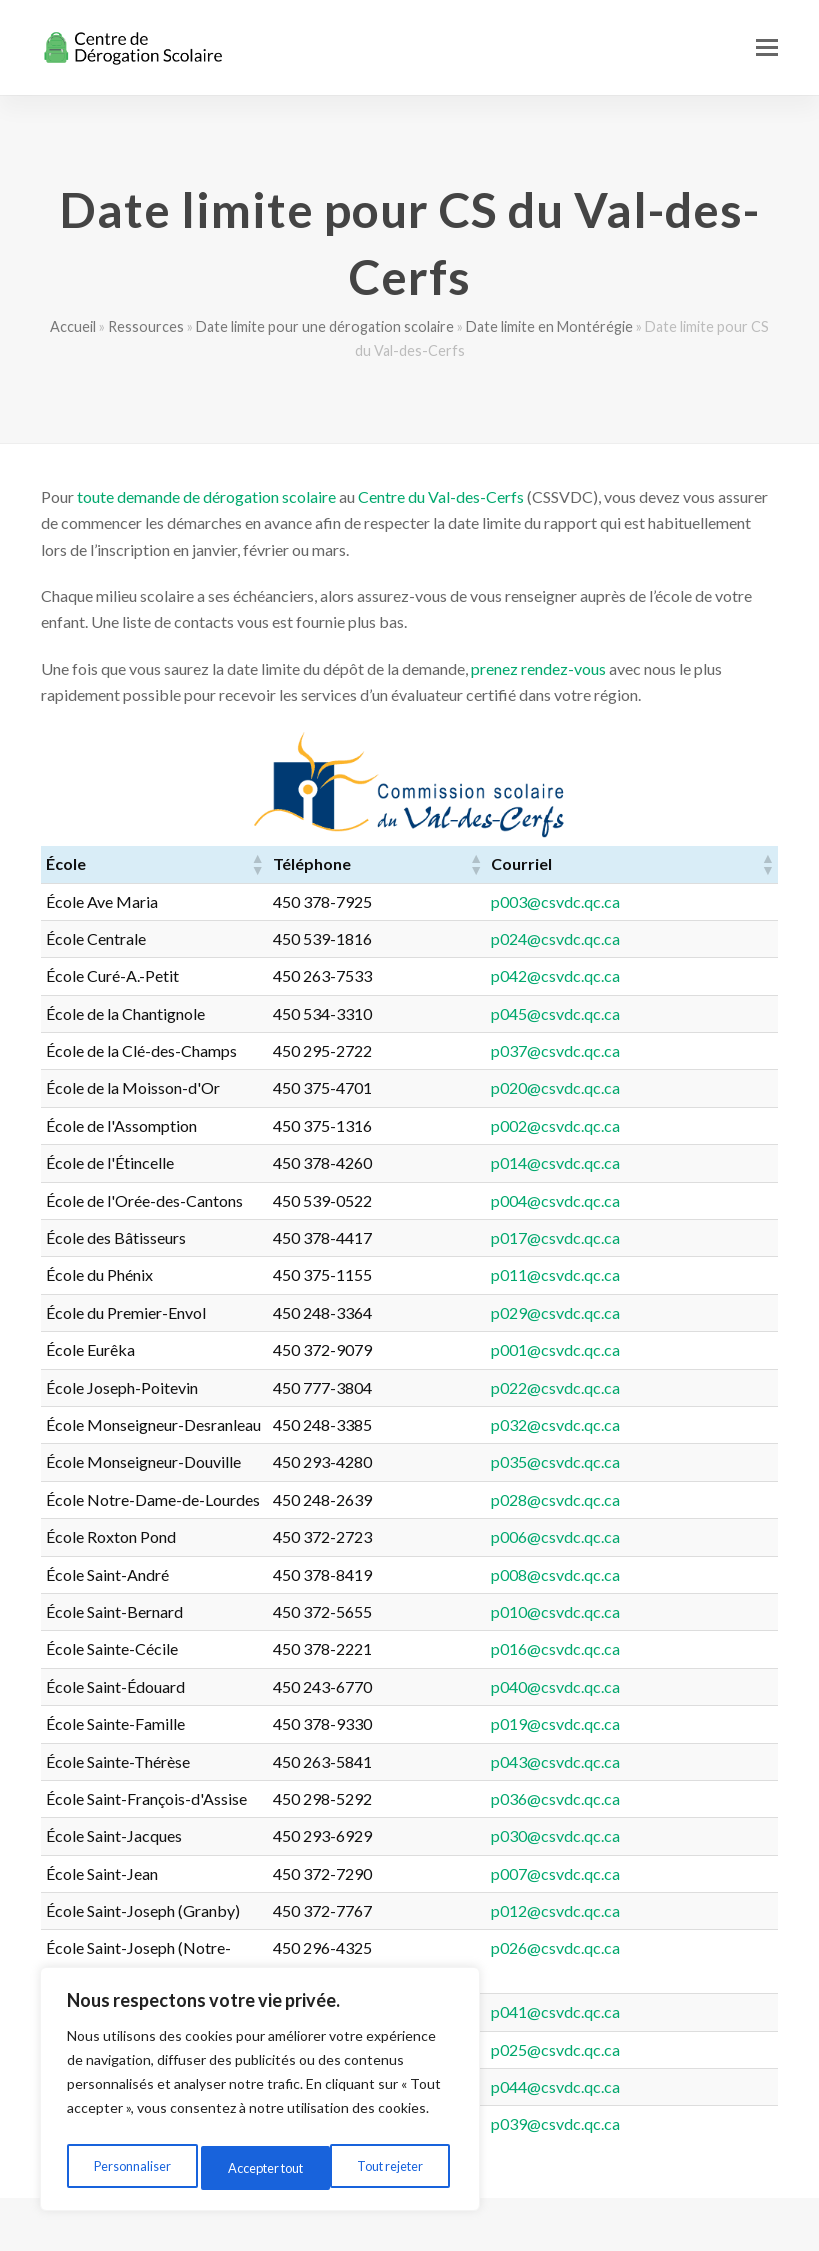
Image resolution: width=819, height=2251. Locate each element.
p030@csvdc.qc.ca (675, 1835)
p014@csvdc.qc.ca (675, 1162)
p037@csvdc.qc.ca (675, 1050)
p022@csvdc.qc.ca (675, 1387)
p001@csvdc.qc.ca (675, 1349)
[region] (260, 2094)
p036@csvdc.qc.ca (675, 1798)
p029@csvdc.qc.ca (675, 1312)
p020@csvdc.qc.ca (675, 1087)
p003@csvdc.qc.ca (675, 901)
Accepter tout (389, 2167)
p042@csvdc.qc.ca (675, 975)
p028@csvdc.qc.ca (675, 1499)
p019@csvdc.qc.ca (675, 1723)
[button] (767, 47)
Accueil (73, 326)
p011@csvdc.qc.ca (675, 1274)
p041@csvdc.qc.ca (675, 1985)
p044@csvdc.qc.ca (675, 2060)
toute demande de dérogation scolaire (206, 496)
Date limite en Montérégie (549, 326)
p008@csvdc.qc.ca (675, 1574)
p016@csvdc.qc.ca (675, 1648)
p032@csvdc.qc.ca (675, 1424)
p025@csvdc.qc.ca (675, 2022)
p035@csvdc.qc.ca (675, 1461)
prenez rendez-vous (538, 668)
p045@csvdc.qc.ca (675, 1013)
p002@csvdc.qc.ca (675, 1125)
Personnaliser (130, 2167)
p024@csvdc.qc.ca (675, 938)
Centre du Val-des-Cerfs (441, 496)
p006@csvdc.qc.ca (675, 1536)
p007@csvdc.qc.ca (675, 1873)
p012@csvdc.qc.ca (675, 1910)
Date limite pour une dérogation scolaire (325, 326)
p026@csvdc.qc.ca (675, 1947)
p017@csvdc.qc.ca (675, 1237)
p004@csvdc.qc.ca (675, 1200)
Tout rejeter (258, 2167)
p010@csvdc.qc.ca (675, 1611)
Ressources (146, 326)
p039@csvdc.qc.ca (675, 2097)
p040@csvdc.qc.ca (675, 1686)
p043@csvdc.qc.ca (675, 1761)
